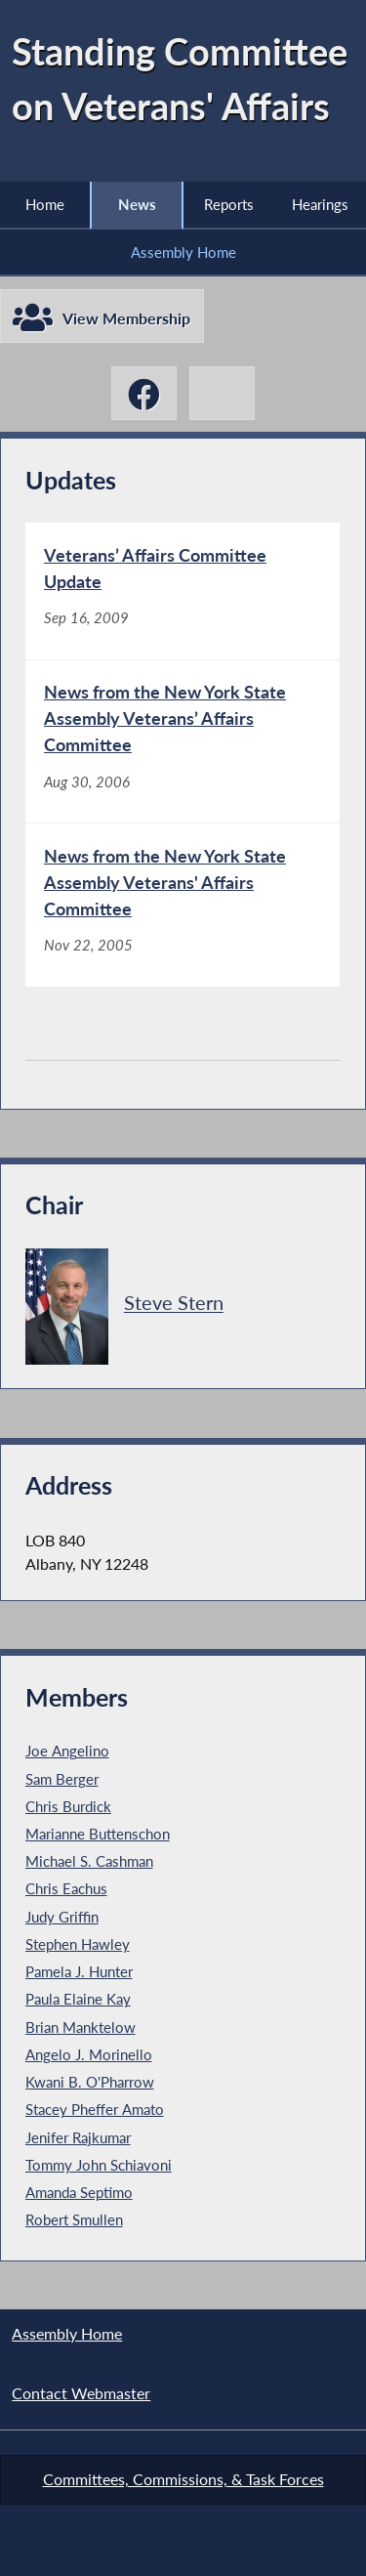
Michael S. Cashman (89, 1861)
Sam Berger (62, 1779)
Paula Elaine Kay (78, 1998)
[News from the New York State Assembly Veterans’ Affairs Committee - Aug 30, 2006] (183, 741)
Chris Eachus (66, 1889)
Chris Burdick (68, 1806)
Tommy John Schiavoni (98, 2165)
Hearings (320, 204)
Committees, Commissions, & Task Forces (183, 2479)
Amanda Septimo (79, 2192)
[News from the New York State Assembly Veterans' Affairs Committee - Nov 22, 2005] (183, 905)
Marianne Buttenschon (97, 1833)
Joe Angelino (67, 1750)
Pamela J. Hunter (79, 1971)
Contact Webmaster (81, 2393)
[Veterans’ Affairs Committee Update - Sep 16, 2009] (183, 591)
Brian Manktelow (80, 2027)
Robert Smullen (74, 2219)
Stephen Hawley (77, 1944)
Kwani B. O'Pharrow (89, 2081)
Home (44, 204)
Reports (229, 204)
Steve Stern (174, 1303)
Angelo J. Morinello (88, 2054)
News (137, 204)
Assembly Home (183, 252)
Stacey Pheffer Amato (94, 2109)
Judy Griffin (62, 1916)
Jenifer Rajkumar (78, 2137)
